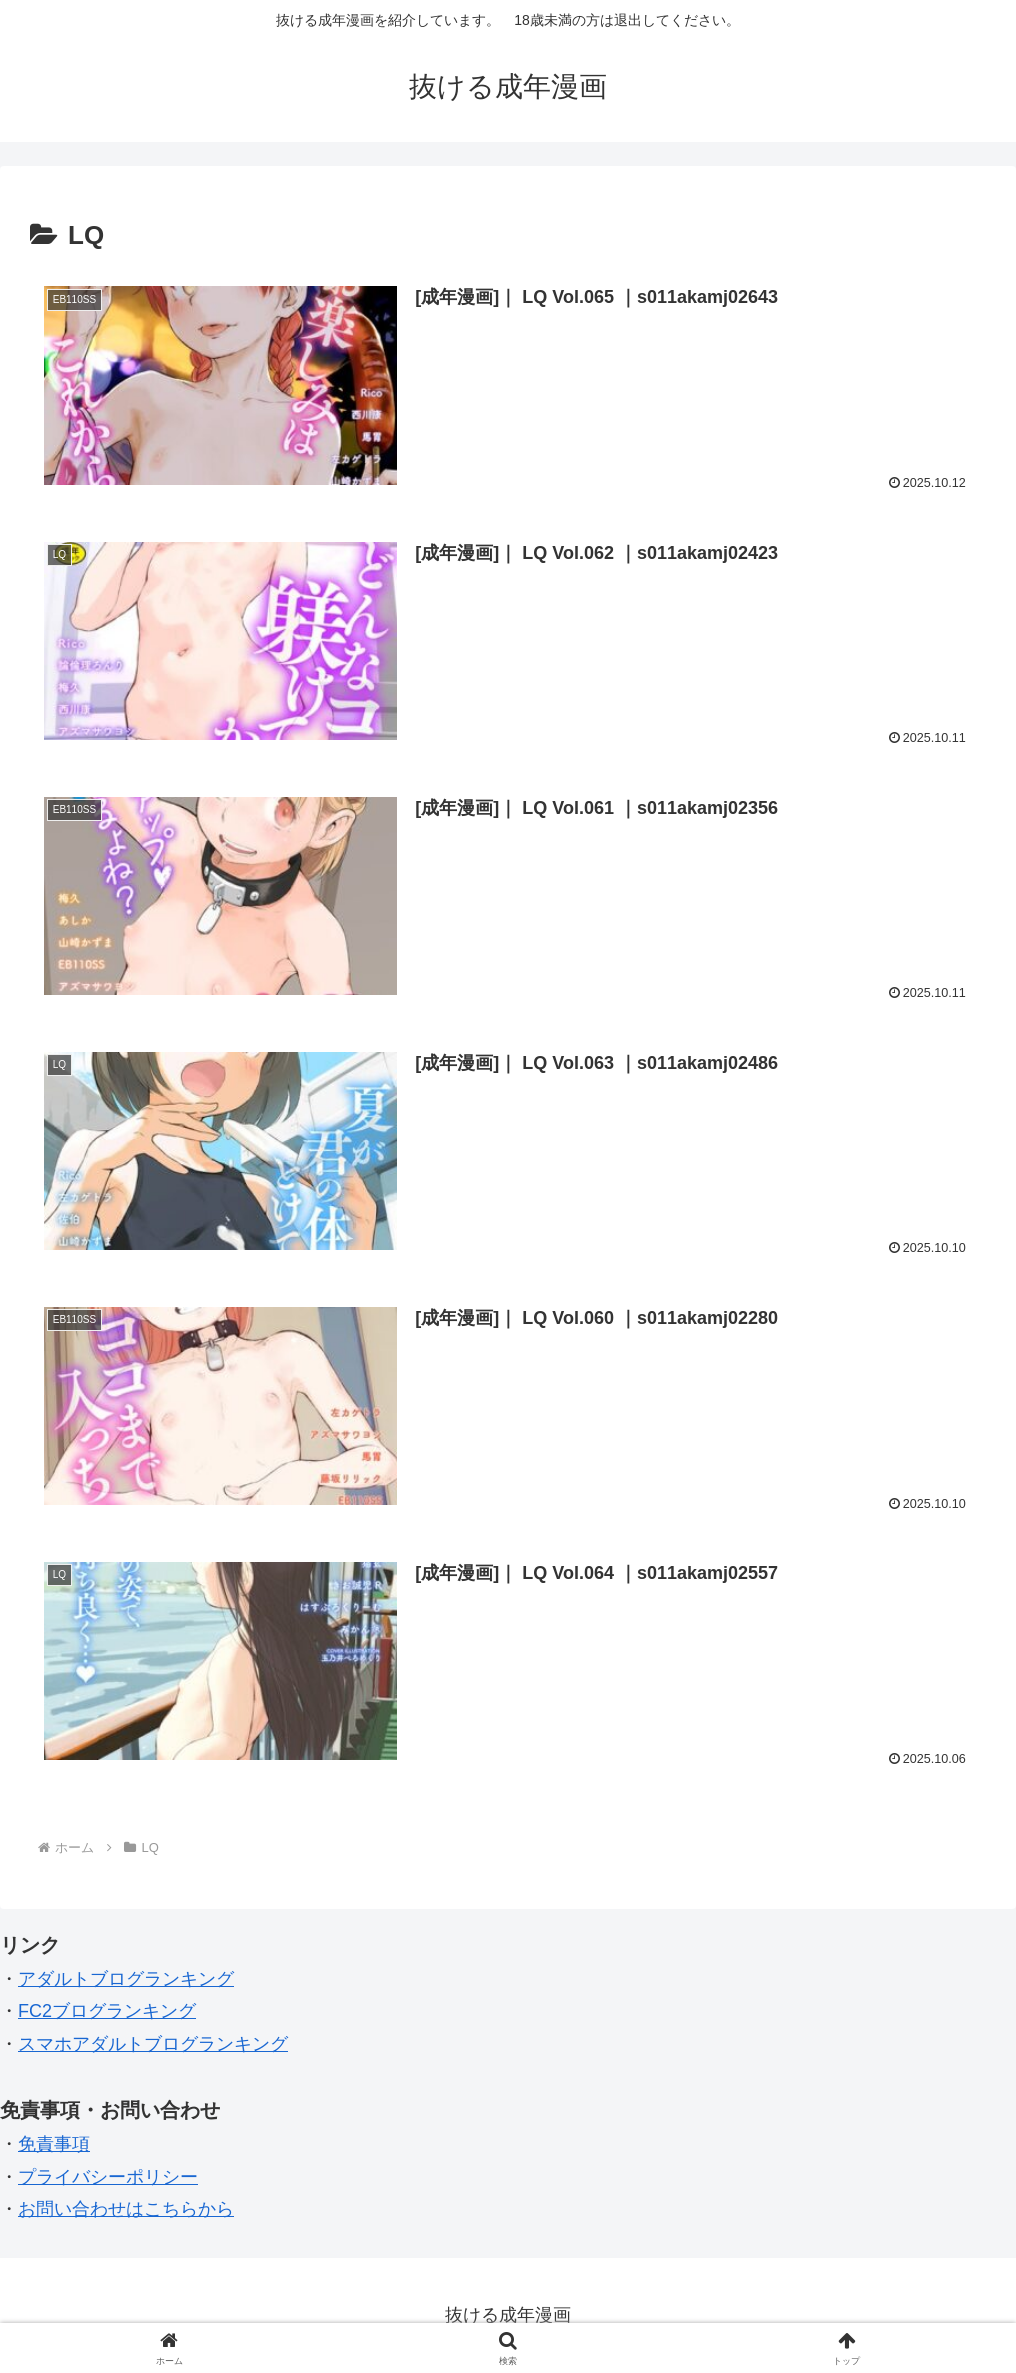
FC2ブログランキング (107, 2011)
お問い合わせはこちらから (126, 2209)
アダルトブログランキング (126, 1979)
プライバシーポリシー (108, 2177)
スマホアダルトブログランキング (153, 2044)
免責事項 (54, 2144)
